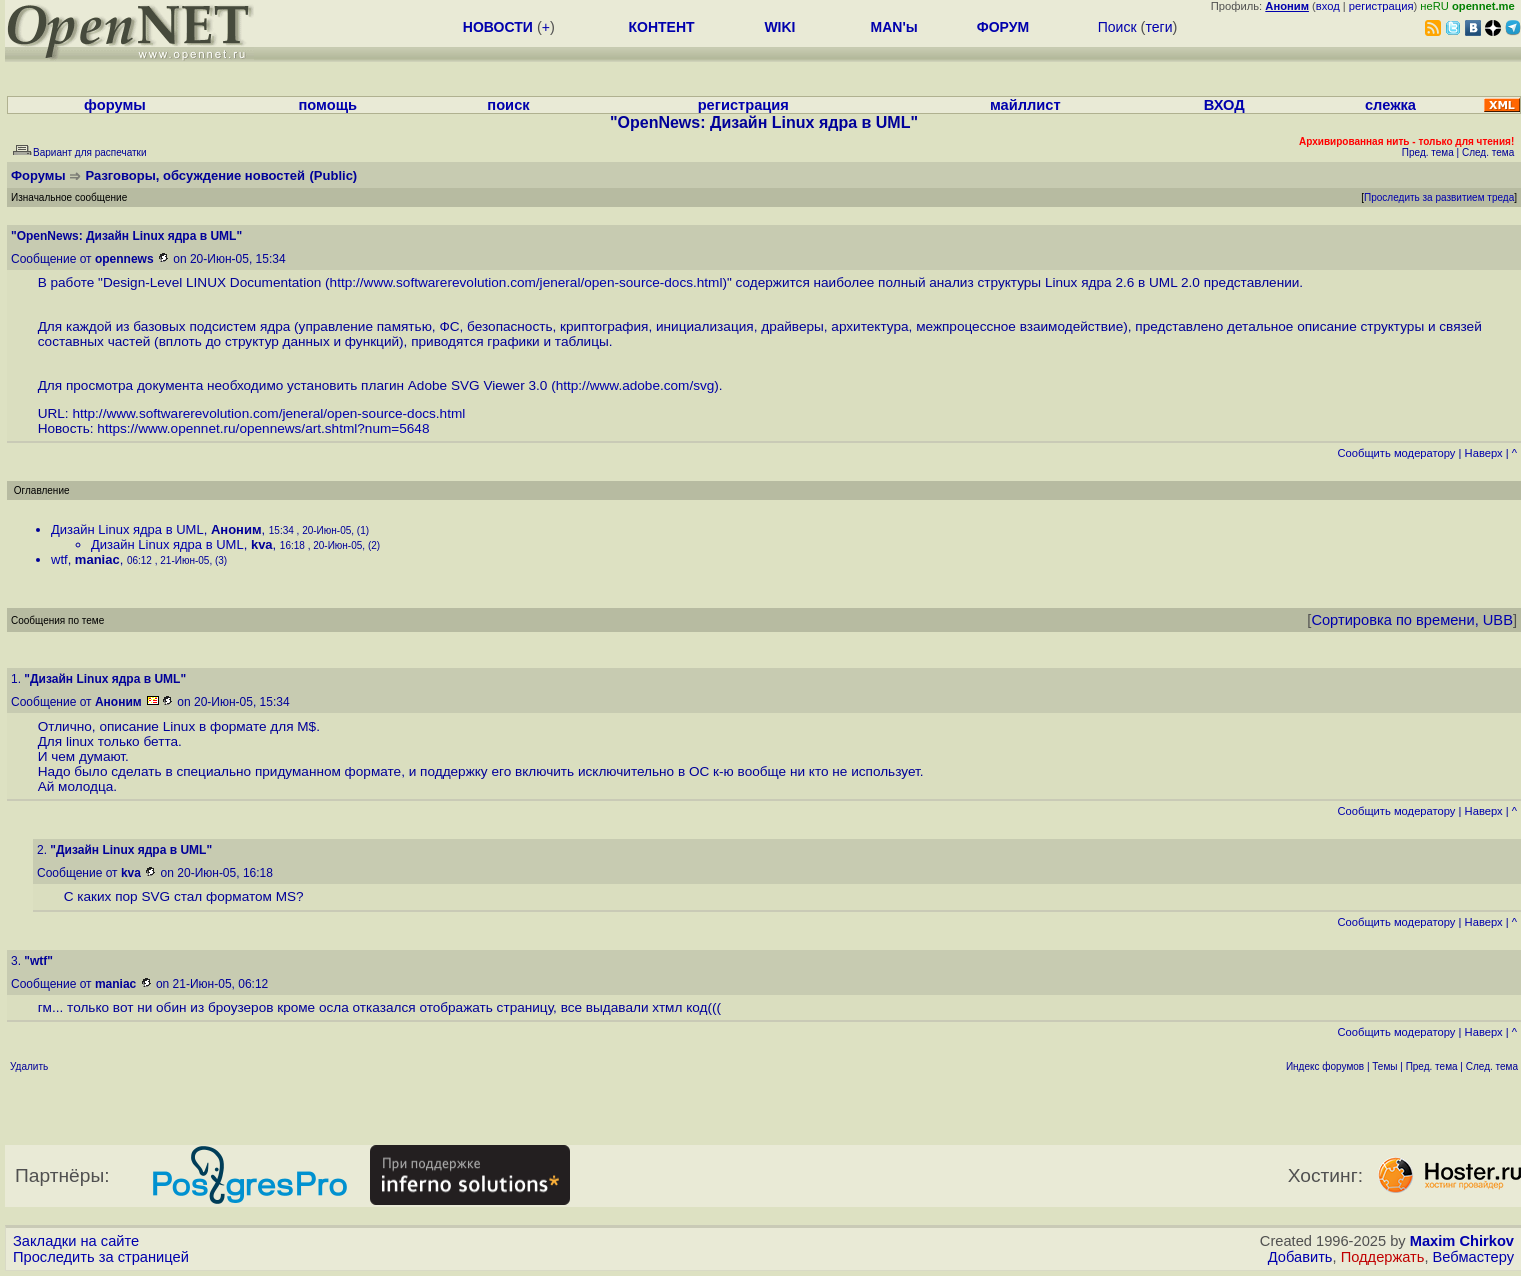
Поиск (1117, 27)
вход (1328, 6)
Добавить (1300, 1257)
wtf (59, 559)
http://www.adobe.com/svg (635, 385)
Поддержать (1383, 1257)
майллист (1025, 105)
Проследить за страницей (101, 1257)
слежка (1390, 105)
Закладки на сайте (76, 1241)
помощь (327, 105)
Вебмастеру (1473, 1257)
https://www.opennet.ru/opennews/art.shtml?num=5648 (263, 428)
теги (1158, 27)
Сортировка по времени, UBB (1412, 620)
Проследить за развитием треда (1439, 197)
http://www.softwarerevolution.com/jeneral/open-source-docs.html (526, 282)
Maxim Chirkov (1462, 1241)
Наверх (1484, 453)
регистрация (1381, 6)
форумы (115, 105)
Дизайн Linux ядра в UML (127, 529)
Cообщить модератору (1396, 453)
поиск (508, 105)
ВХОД (1224, 105)
